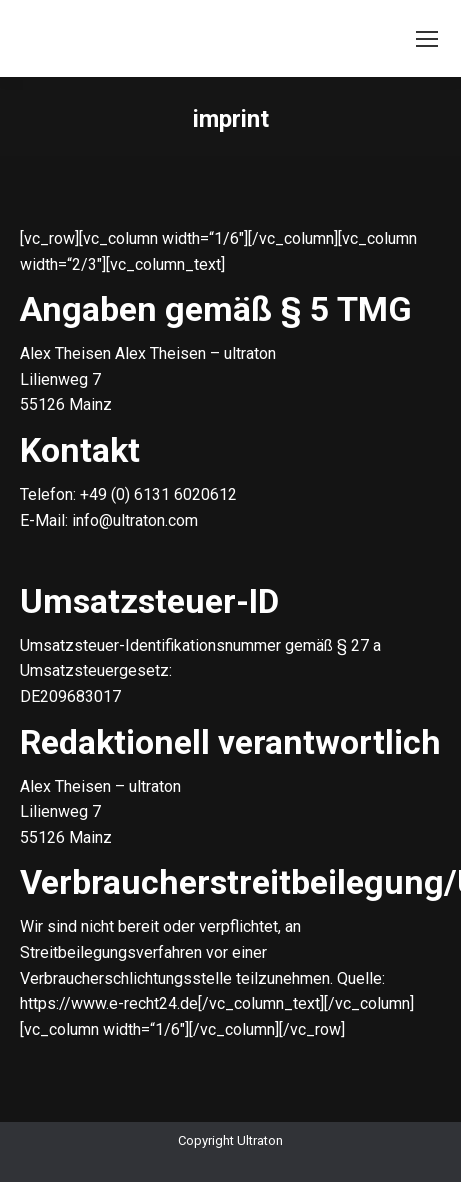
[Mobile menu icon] (427, 39)
